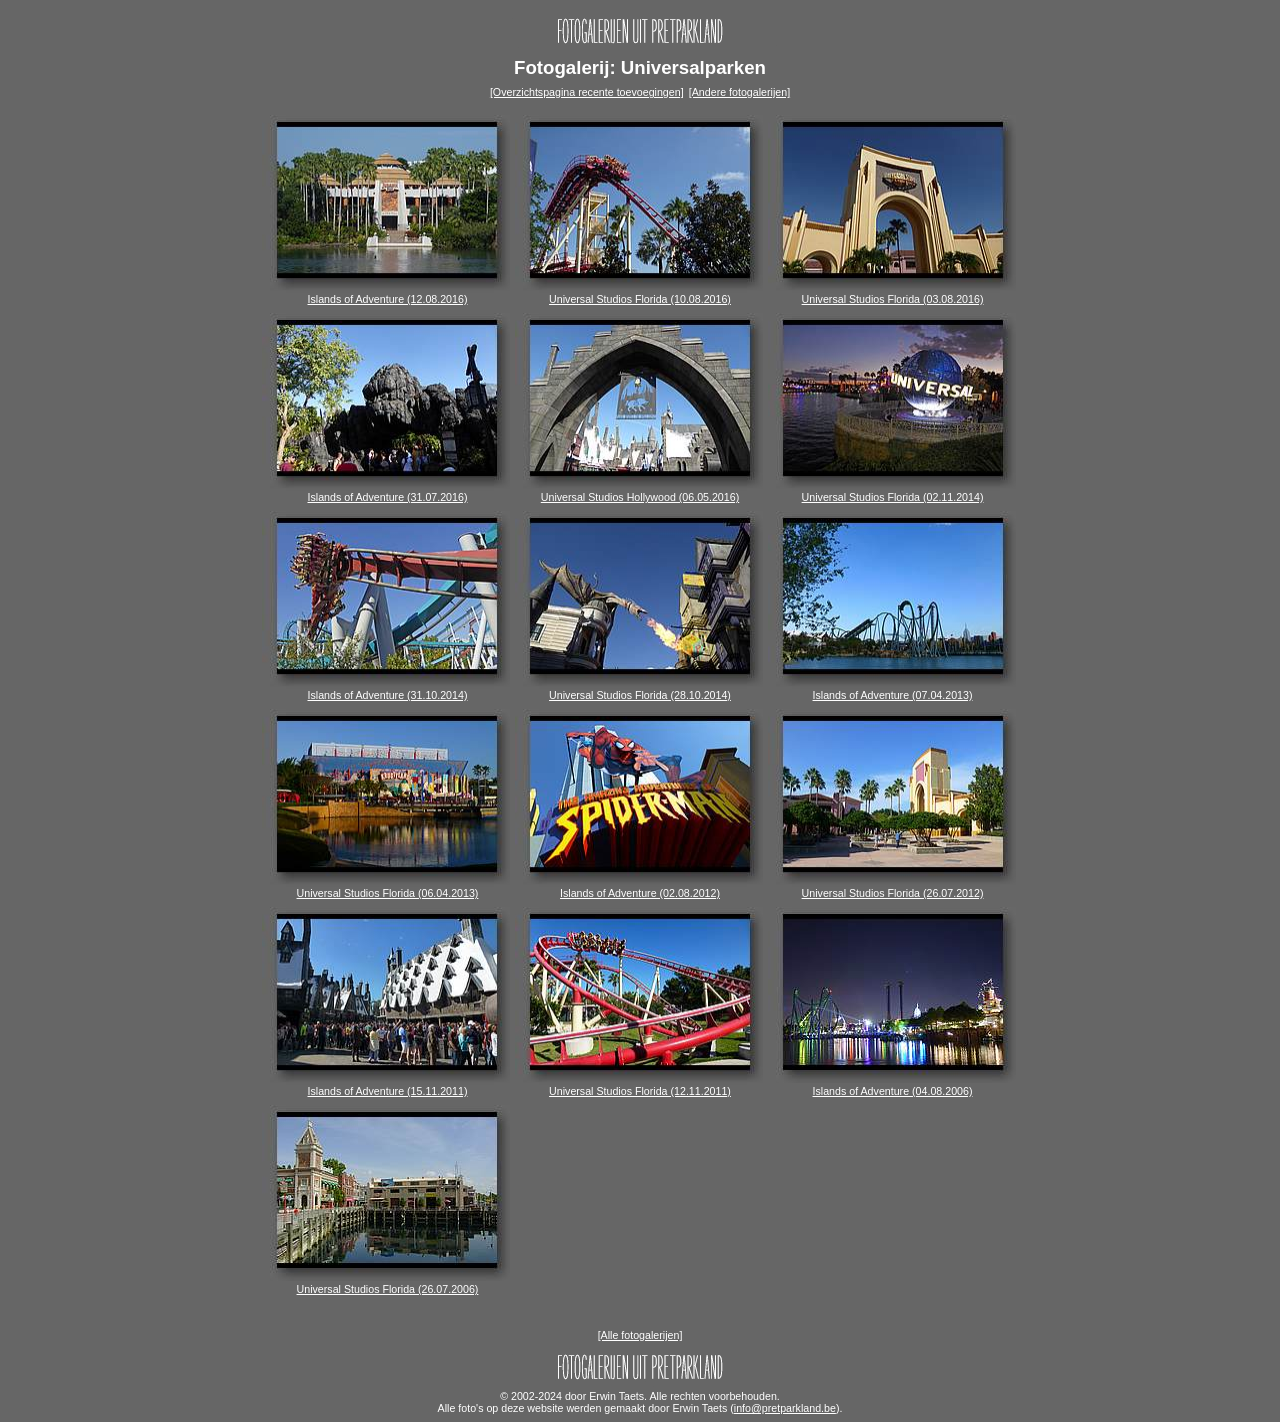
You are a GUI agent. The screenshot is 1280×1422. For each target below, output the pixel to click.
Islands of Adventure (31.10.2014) (387, 690)
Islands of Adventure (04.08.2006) (893, 1086)
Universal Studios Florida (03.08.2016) (893, 294)
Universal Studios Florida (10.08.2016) (640, 294)
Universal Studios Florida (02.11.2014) (893, 492)
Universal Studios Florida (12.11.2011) (640, 1086)
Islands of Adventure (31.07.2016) (387, 492)
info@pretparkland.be (785, 1408)
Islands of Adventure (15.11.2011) (387, 1086)
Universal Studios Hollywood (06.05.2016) (640, 492)
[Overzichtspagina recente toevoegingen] (587, 92)
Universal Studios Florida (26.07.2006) (387, 1284)
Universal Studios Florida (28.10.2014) (640, 690)
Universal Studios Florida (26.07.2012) (893, 888)
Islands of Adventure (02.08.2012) (640, 888)
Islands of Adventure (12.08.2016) (387, 294)
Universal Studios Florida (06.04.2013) (387, 888)
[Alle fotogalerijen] (640, 1335)
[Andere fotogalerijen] (739, 92)
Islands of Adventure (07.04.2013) (893, 690)
